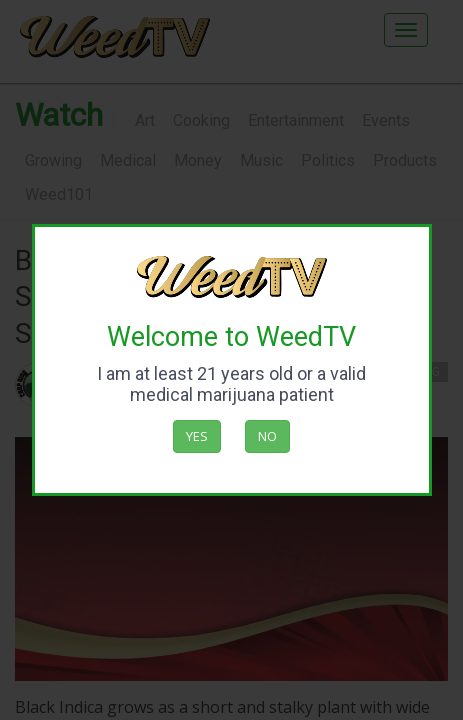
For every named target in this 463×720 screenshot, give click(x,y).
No (267, 436)
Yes (197, 436)
